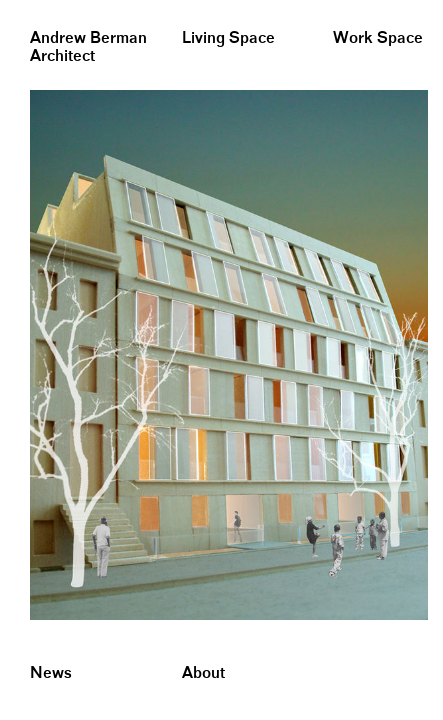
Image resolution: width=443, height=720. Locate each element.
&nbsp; (19, 7)
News (51, 673)
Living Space (228, 38)
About (203, 673)
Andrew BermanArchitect (88, 47)
